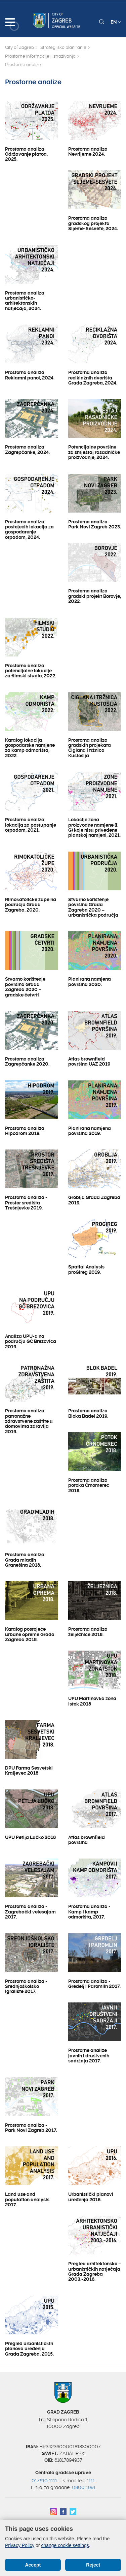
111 (92, 2480)
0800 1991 (83, 2487)
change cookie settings (65, 2545)
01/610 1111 (44, 2480)
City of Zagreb (19, 47)
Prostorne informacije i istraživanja (40, 56)
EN (116, 22)
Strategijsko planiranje (63, 47)
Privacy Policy (19, 2545)
